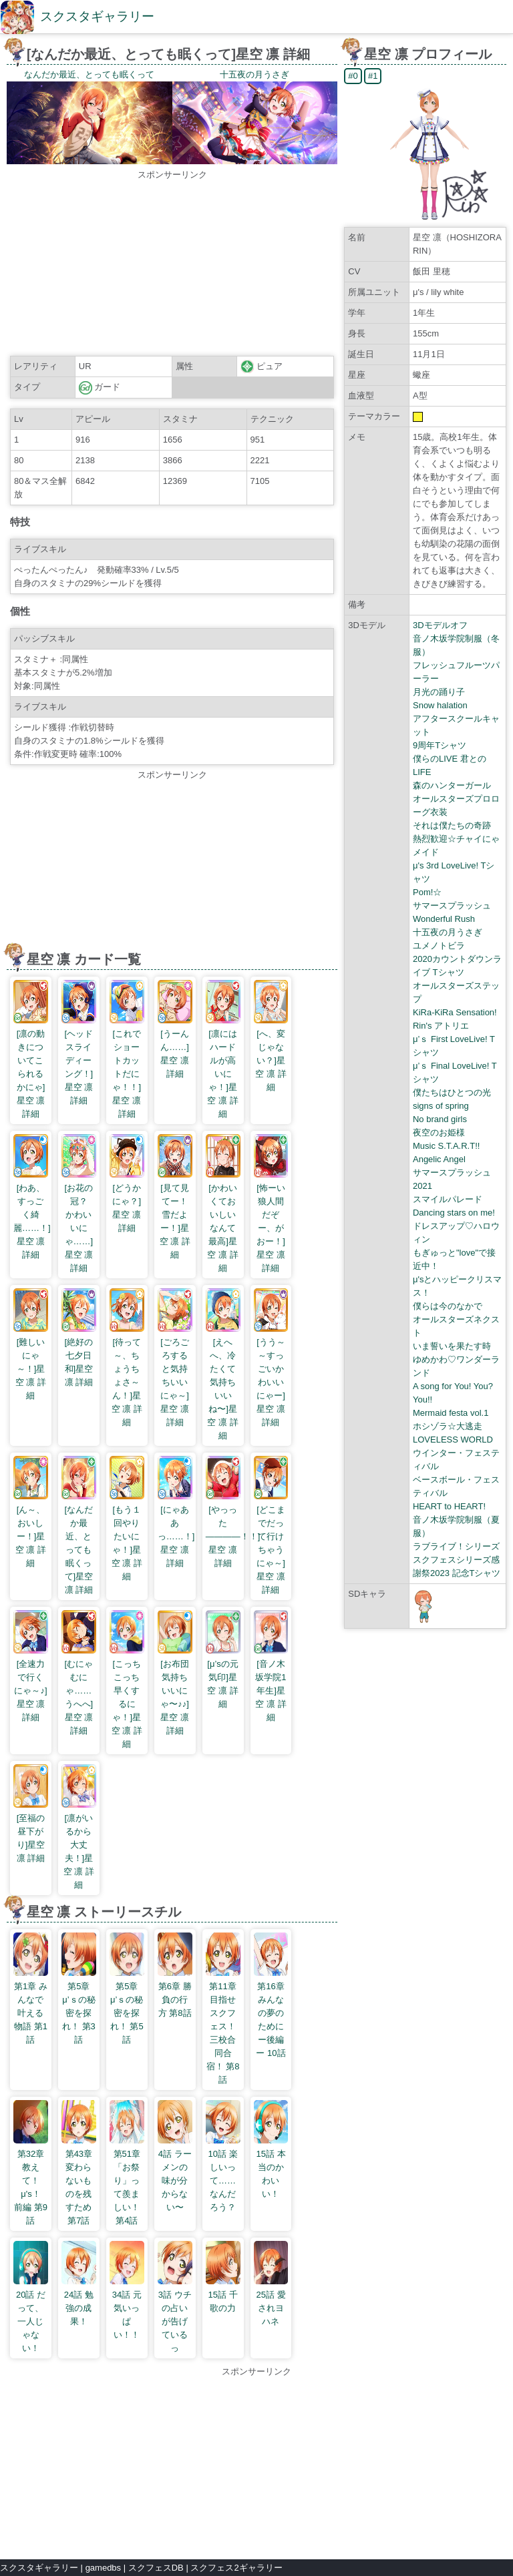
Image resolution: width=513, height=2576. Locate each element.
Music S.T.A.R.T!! (446, 1146)
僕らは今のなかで (447, 1306)
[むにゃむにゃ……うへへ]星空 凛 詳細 (78, 1690)
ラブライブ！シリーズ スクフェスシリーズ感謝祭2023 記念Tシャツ (456, 1559)
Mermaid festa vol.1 (450, 1413)
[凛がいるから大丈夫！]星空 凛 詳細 (78, 1845)
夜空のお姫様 (439, 1132)
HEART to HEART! (449, 1506)
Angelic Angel (439, 1159)
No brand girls (440, 1119)
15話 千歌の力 (223, 2294)
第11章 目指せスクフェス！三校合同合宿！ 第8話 (223, 2026)
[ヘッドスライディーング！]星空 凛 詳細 (78, 1060)
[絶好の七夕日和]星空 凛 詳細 (78, 1355)
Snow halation (440, 705)
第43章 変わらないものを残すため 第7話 (78, 2180)
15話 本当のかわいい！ (271, 2167)
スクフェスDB (156, 2568)
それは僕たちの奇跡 (452, 825)
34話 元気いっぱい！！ (127, 2308)
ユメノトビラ (439, 946)
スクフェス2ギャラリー (236, 2568)
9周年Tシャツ (439, 745)
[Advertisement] (172, 265)
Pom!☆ (427, 892)
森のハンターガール (452, 785)
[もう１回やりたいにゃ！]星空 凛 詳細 (127, 1536)
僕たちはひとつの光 (452, 1092)
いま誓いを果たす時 (452, 1346)
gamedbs (103, 2568)
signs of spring (441, 1106)
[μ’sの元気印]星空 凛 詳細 (223, 1677)
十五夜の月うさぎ (447, 932)
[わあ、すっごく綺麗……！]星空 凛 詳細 (32, 1215)
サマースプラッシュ (452, 905)
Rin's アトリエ (441, 1026)
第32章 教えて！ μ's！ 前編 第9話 (31, 2180)
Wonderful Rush (444, 919)
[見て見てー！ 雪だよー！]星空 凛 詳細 (177, 1215)
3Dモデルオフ (440, 625)
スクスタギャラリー (97, 16)
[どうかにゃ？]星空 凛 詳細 (127, 1201)
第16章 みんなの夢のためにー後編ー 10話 (271, 2013)
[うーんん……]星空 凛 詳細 (175, 1047)
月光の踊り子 (439, 692)
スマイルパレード (447, 1199)
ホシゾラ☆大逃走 (447, 1426)
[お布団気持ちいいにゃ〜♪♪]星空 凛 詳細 (175, 1690)
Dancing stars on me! (454, 1213)
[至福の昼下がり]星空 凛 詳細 (30, 1831)
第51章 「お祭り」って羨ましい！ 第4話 (127, 2180)
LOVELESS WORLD (453, 1440)
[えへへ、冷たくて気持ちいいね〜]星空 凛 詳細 (223, 1382)
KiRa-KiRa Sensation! (455, 1012)
